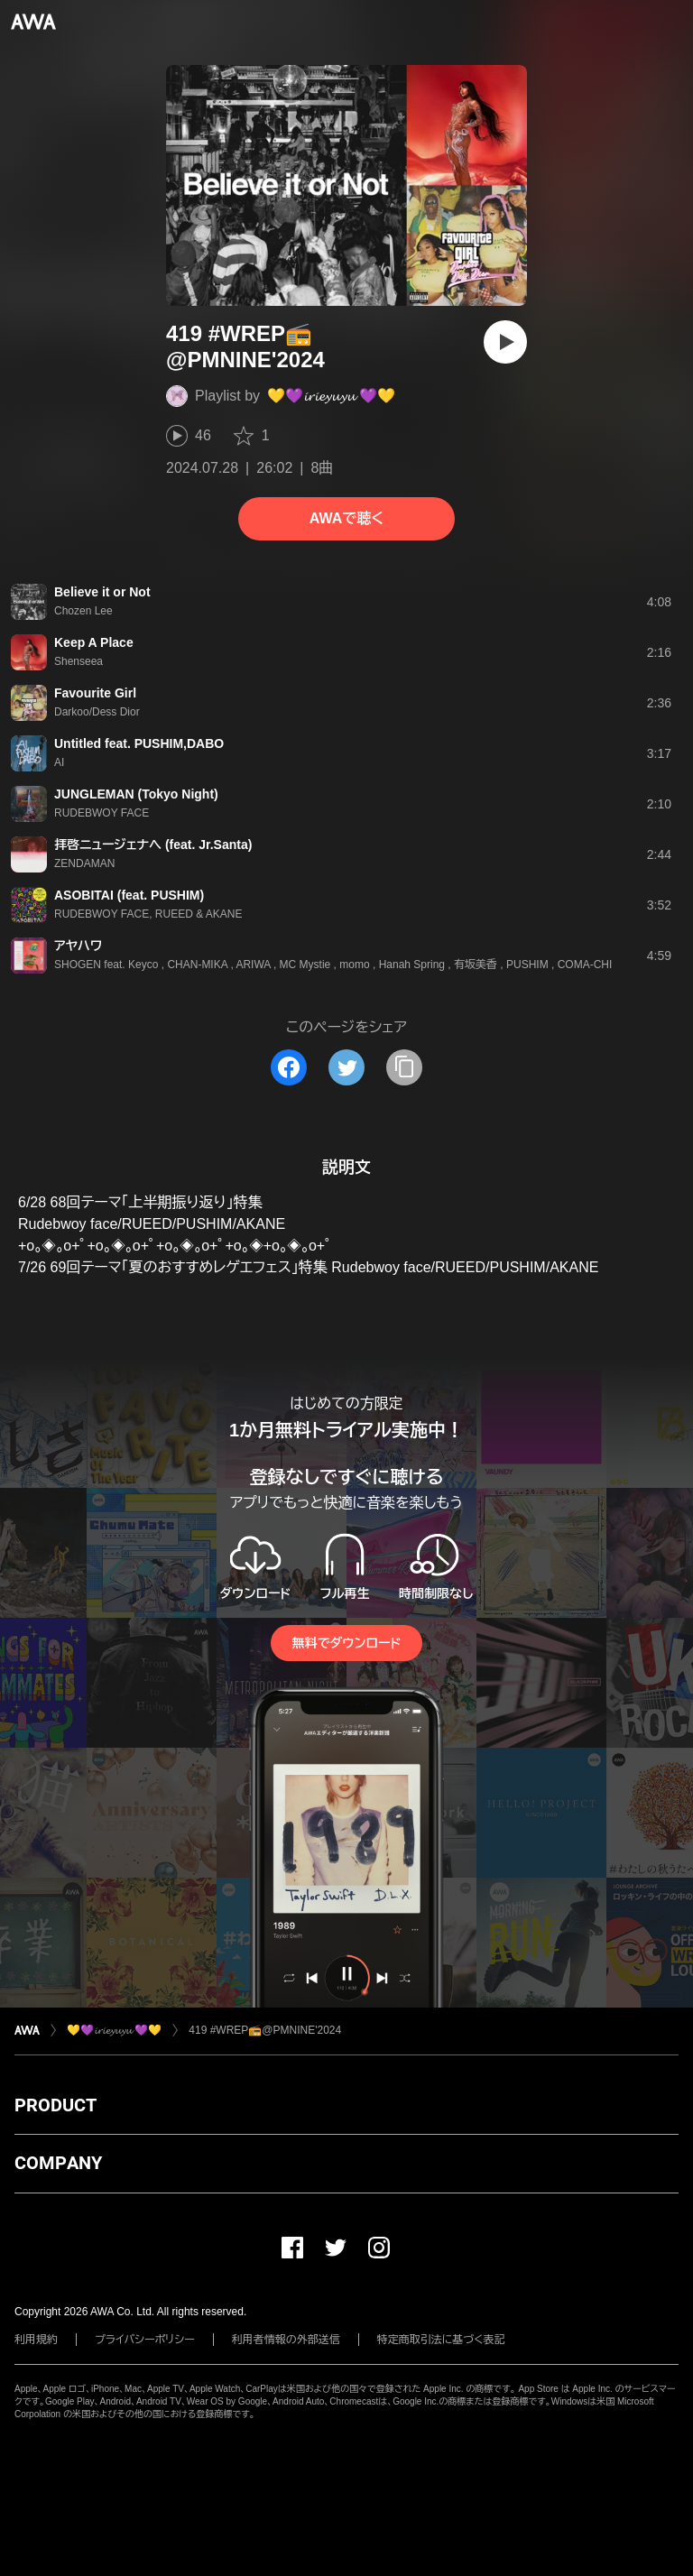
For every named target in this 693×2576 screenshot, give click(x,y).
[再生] (505, 342)
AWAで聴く (346, 518)
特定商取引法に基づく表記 (441, 2339)
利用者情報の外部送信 (286, 2339)
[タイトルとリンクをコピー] (404, 1067)
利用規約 (36, 2339)
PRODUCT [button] (55, 2105)
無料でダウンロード (346, 1643)
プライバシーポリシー (145, 2339)
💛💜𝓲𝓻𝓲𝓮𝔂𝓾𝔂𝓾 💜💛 (331, 395)
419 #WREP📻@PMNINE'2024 (265, 2030)
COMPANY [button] (58, 2163)
